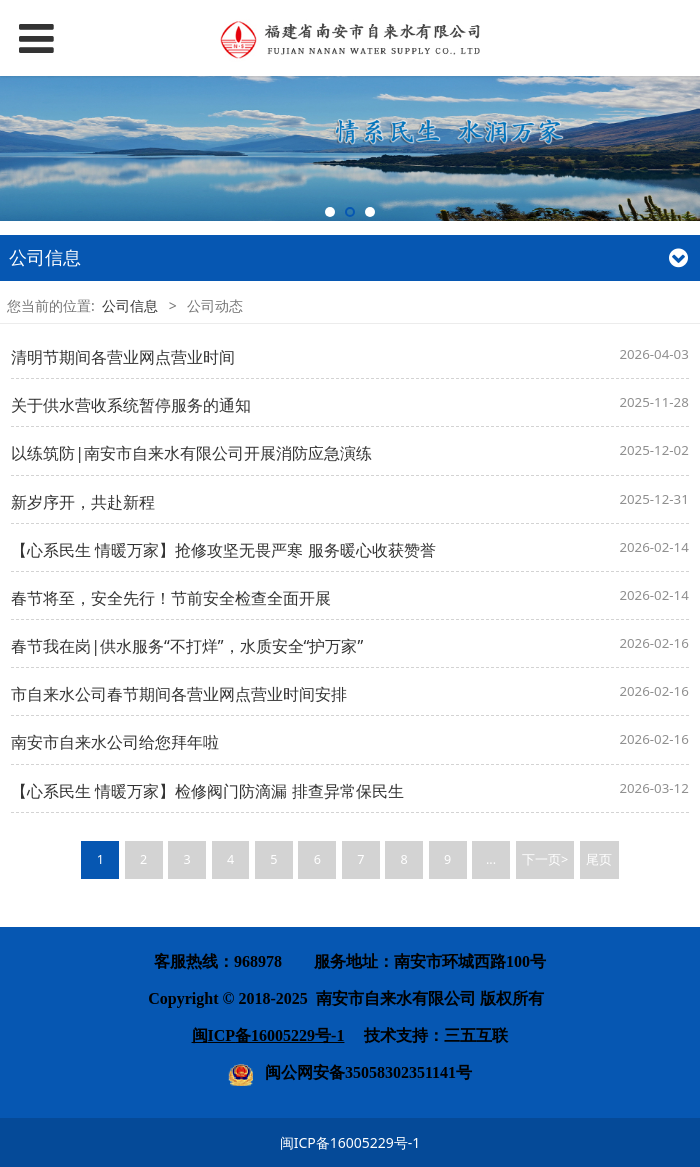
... (491, 859)
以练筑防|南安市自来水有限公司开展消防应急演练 (191, 453)
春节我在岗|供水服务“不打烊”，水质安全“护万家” (187, 646)
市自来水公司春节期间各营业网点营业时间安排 (179, 694)
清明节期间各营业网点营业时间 (123, 357)
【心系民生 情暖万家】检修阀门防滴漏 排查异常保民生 (207, 791)
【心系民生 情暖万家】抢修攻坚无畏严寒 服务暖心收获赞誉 (223, 550)
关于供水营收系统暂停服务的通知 (131, 405)
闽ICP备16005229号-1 (350, 1142)
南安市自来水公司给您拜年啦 (115, 742)
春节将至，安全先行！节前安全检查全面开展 (171, 598)
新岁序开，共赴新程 (83, 502)
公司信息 (130, 305)
